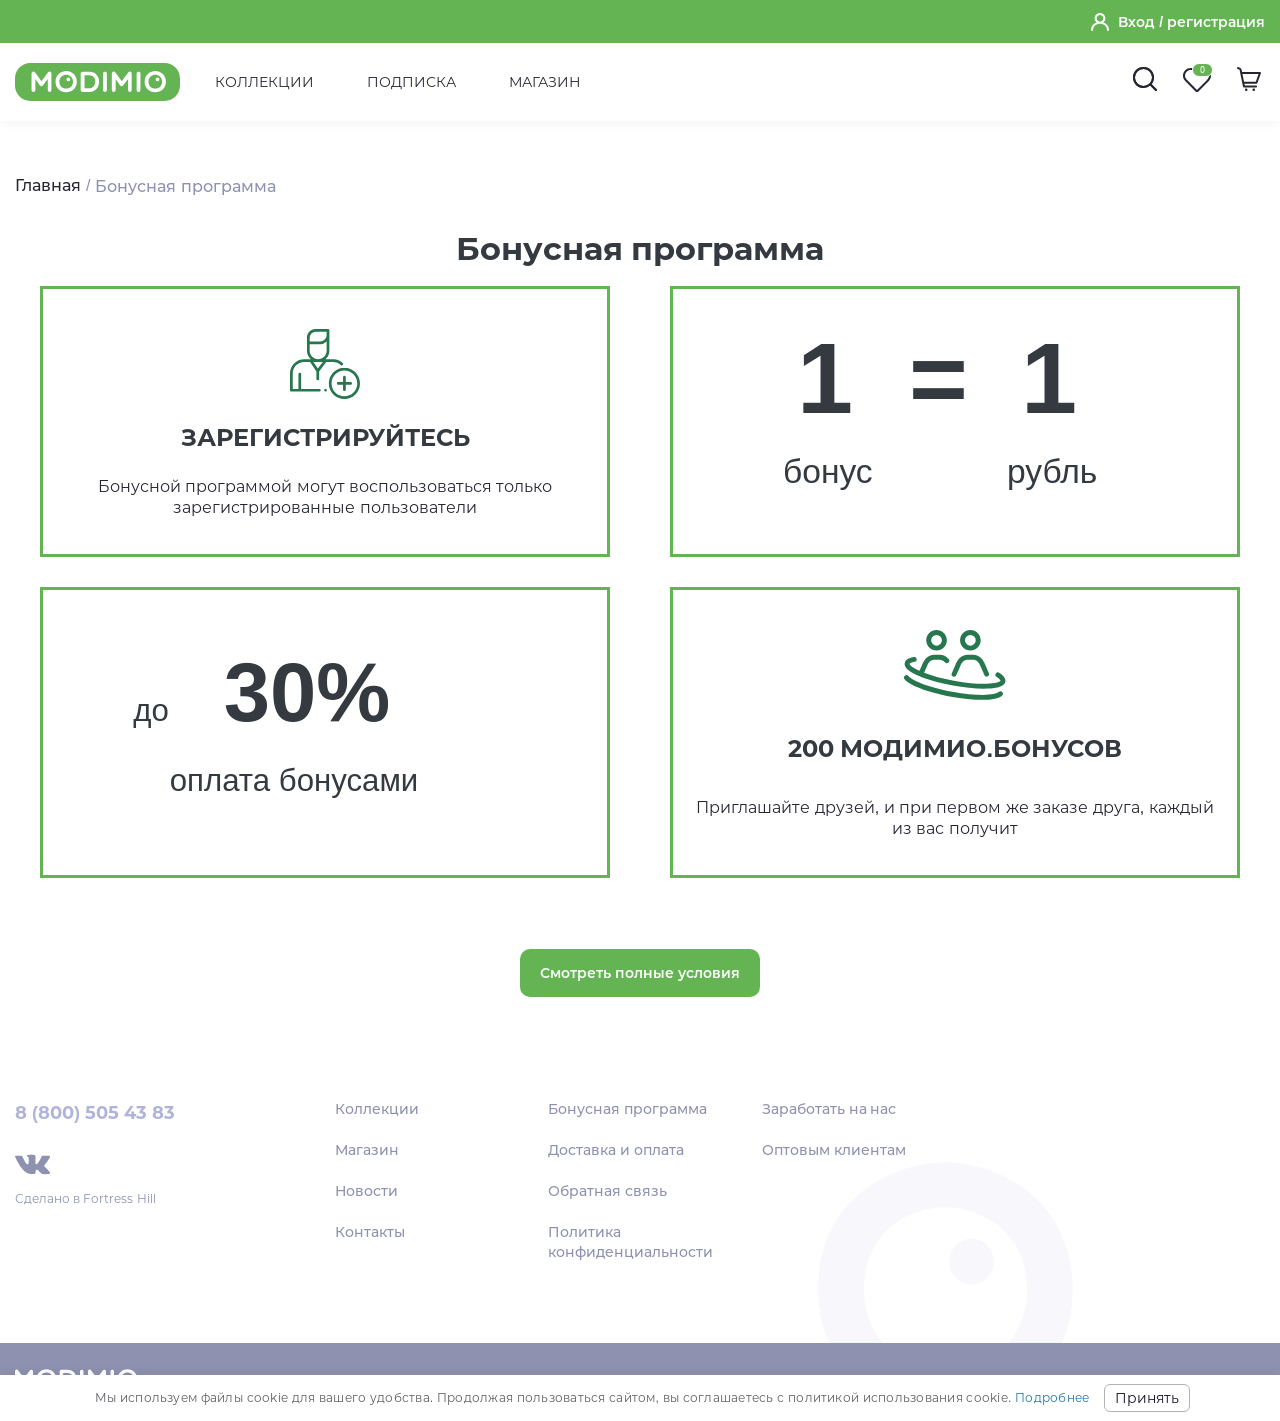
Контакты (370, 1232)
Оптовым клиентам (834, 1150)
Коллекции (264, 82)
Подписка (411, 82)
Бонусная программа (627, 1109)
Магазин (545, 82)
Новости (366, 1191)
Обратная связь (607, 1191)
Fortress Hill (119, 1198)
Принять (1147, 1398)
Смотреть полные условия (640, 973)
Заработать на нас (829, 1109)
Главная (48, 185)
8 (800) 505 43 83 (95, 1113)
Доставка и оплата (616, 1150)
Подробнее (1052, 1397)
